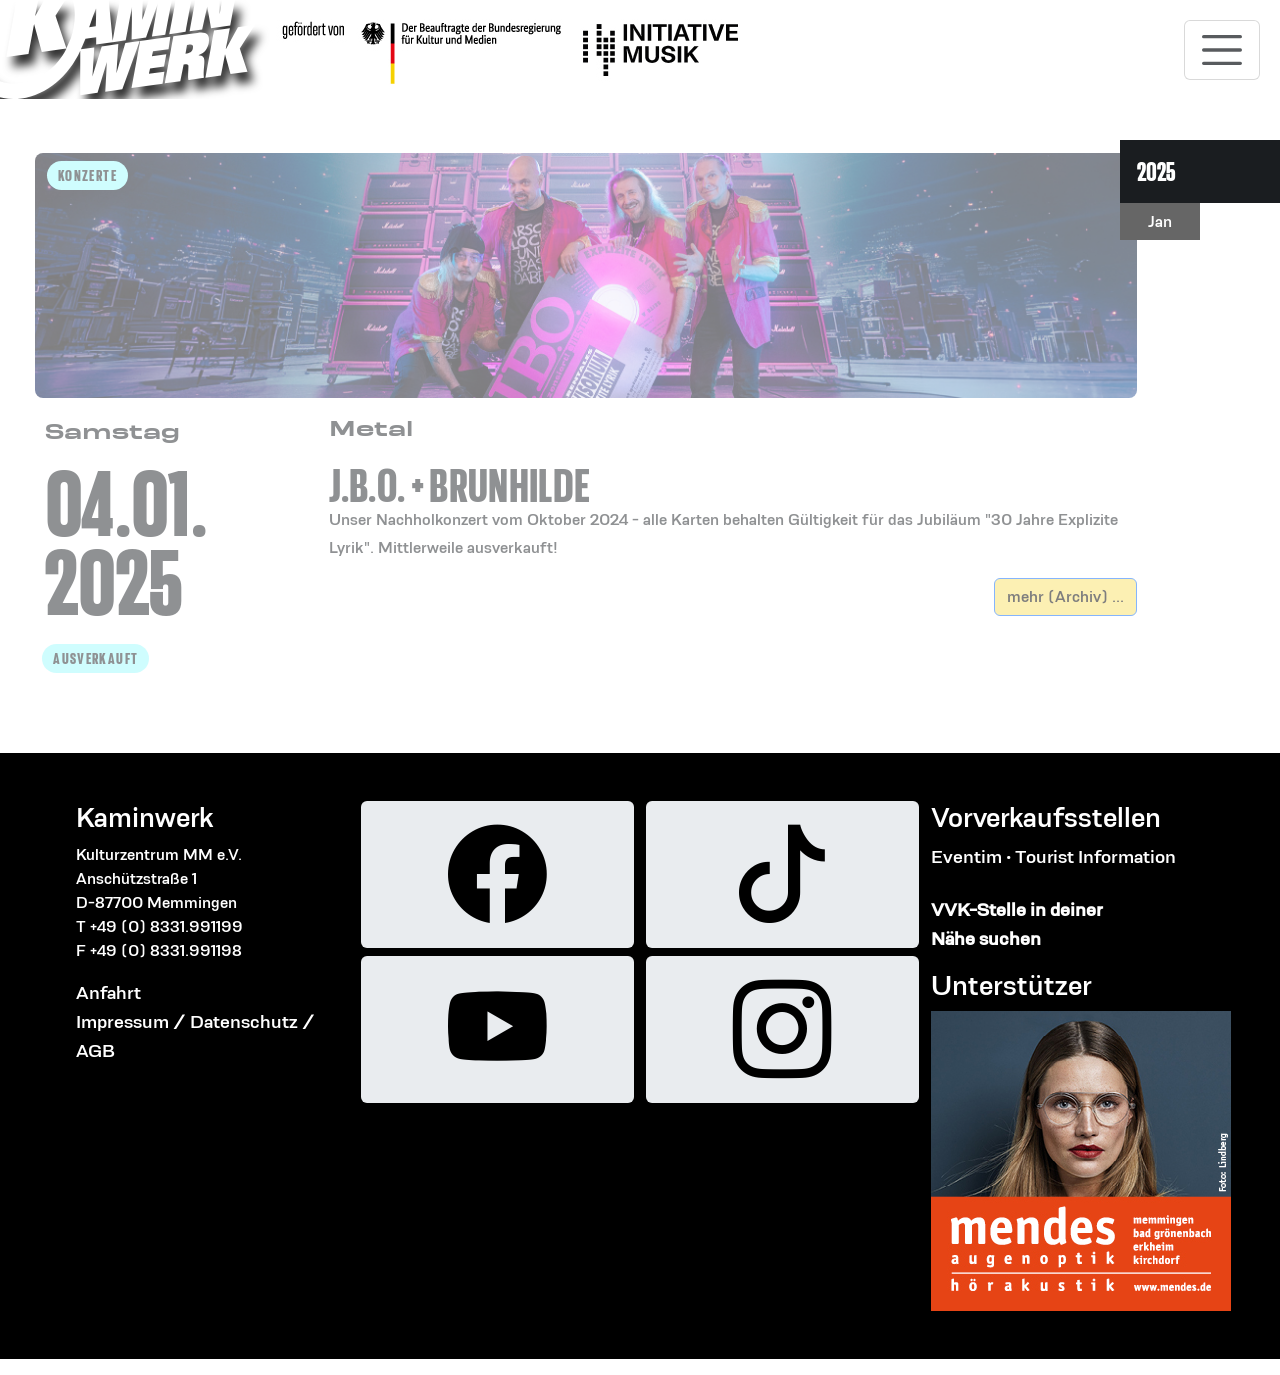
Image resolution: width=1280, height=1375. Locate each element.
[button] (733, 488)
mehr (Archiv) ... (1065, 596)
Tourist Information (1095, 856)
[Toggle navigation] (1222, 50)
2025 (1156, 171)
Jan (1160, 221)
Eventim (966, 856)
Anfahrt (108, 992)
